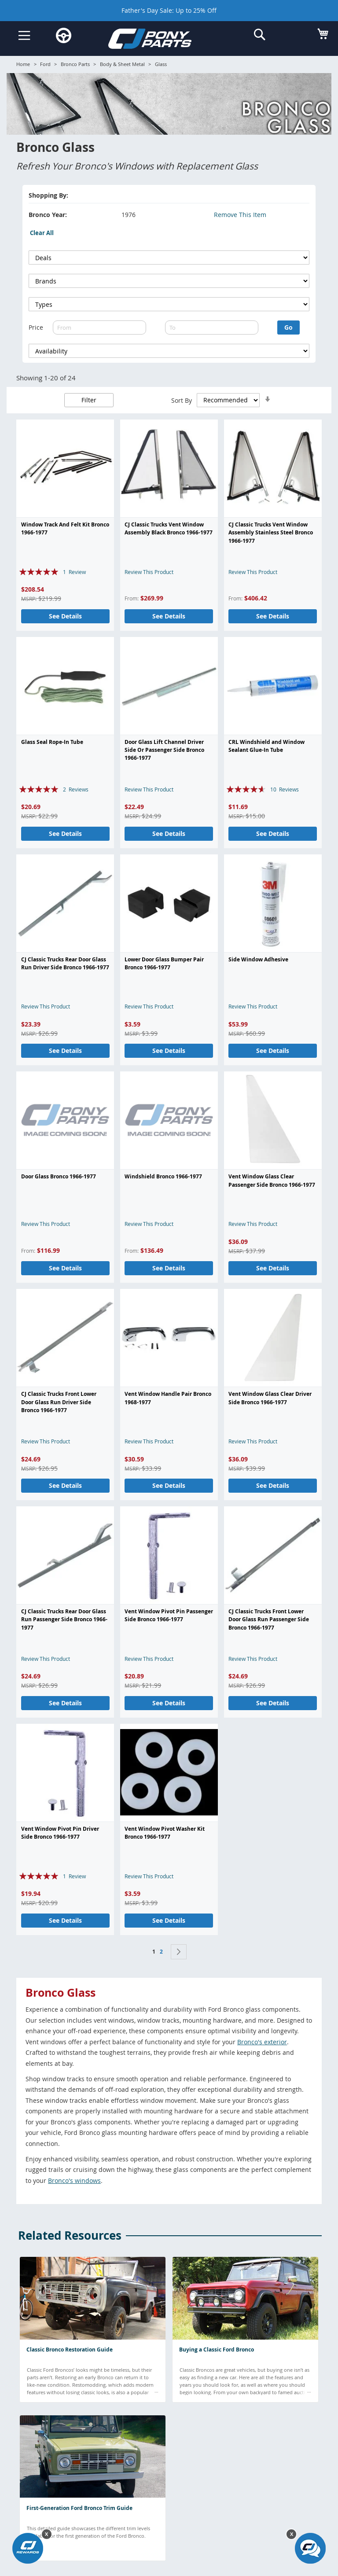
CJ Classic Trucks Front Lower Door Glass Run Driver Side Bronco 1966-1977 (58, 1402)
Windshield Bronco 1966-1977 (163, 1176)
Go (288, 327)
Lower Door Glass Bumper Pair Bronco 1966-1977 (164, 963)
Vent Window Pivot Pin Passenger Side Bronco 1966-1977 (169, 1615)
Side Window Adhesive (258, 959)
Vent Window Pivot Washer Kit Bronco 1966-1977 (165, 1832)
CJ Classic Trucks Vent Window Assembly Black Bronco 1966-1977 (169, 528)
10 (284, 789)
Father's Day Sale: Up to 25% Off (169, 10)
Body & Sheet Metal (122, 64)
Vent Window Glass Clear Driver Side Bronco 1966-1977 (270, 1398)
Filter (88, 400)
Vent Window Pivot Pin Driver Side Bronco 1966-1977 (60, 1832)
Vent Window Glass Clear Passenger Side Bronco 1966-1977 (271, 1180)
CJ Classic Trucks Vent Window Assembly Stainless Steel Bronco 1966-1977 (270, 533)
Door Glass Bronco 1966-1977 (58, 1176)
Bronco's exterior (262, 2042)
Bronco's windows (74, 2180)
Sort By (181, 400)
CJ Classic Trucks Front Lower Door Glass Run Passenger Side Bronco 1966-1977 (268, 1619)
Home (23, 64)
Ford (45, 64)
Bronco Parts (75, 64)
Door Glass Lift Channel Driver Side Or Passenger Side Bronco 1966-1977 (164, 750)
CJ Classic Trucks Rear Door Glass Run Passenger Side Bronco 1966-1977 (64, 1619)
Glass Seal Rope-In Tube (52, 742)
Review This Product (149, 571)
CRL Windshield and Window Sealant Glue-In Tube (266, 746)
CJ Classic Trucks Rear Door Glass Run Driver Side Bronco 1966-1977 (65, 963)
